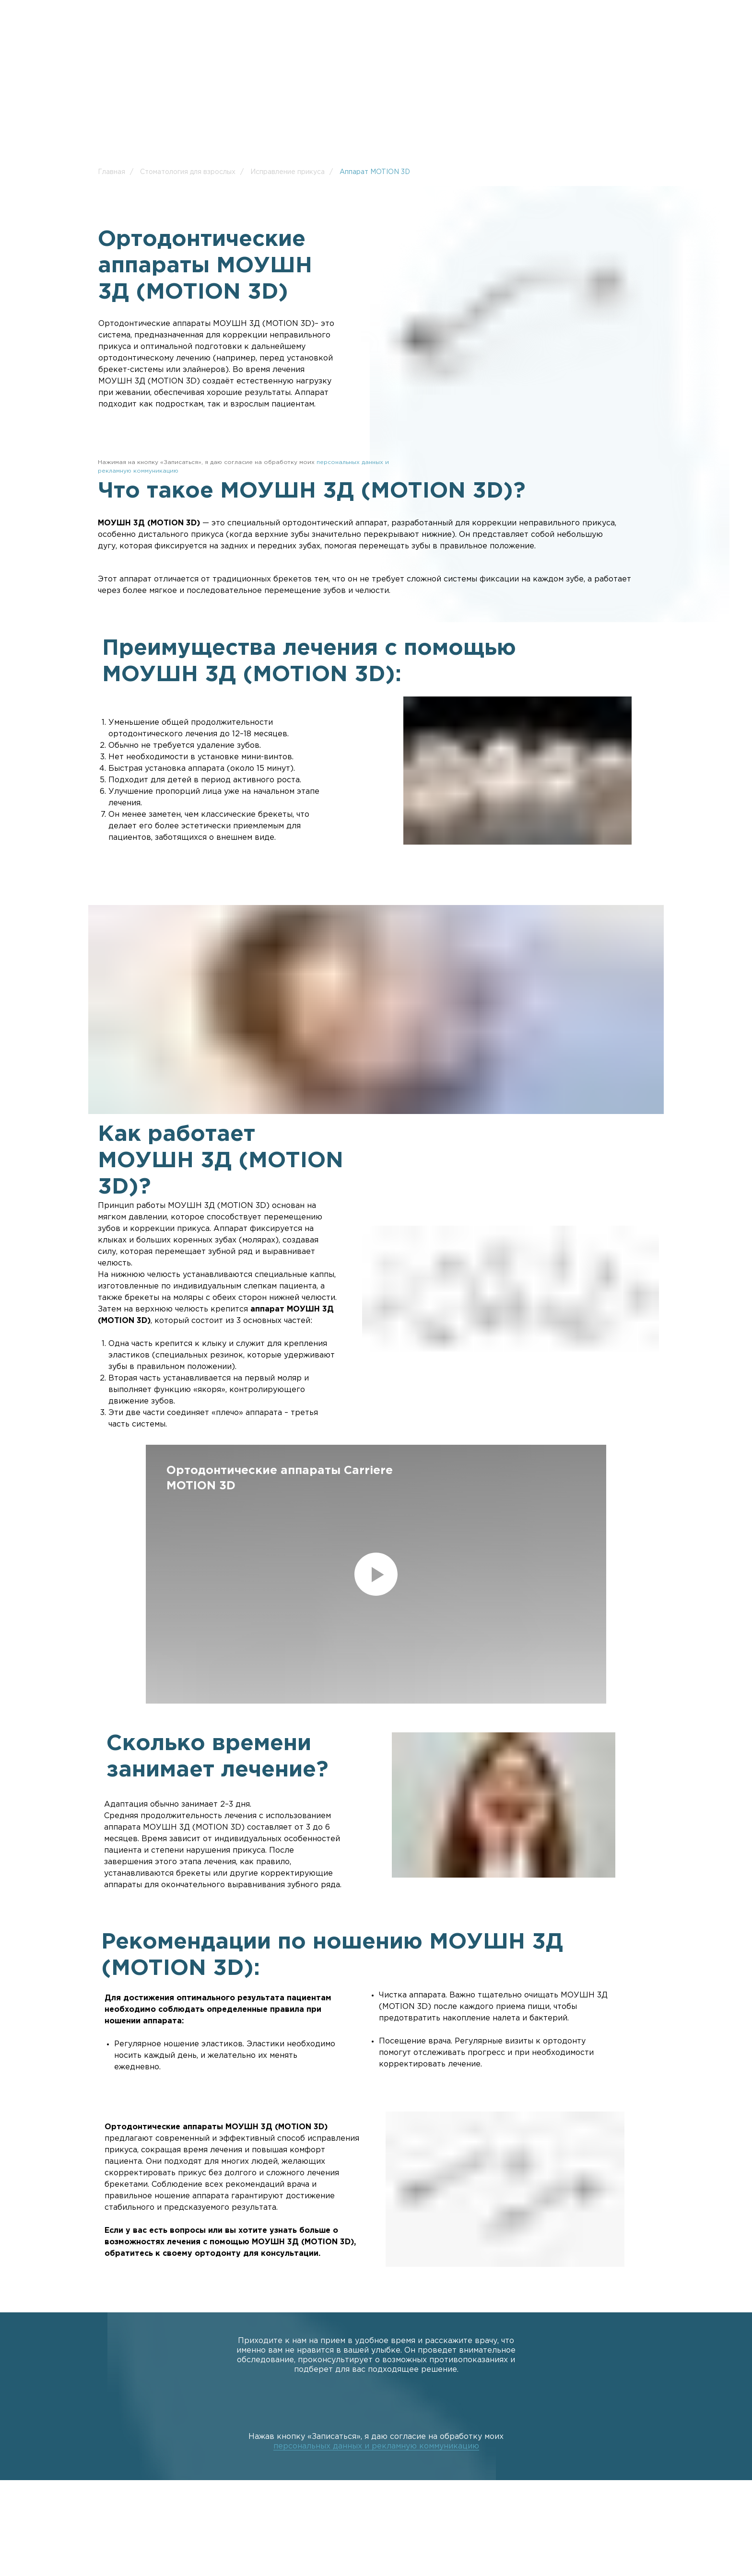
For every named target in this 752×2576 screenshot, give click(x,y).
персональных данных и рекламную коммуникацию (376, 2446)
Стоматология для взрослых (187, 172)
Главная (111, 172)
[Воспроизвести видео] (376, 1574)
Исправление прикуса (287, 172)
